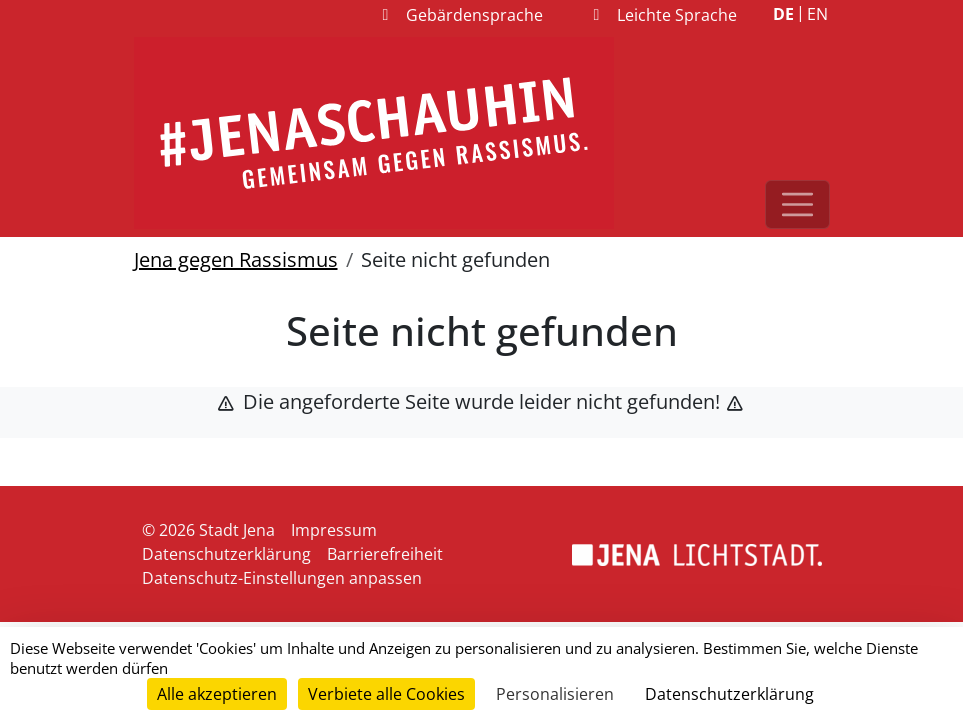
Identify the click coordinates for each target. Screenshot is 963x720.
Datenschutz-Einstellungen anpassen (282, 578)
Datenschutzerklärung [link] (729, 694)
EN (817, 14)
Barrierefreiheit (385, 554)
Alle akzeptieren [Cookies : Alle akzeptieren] (217, 694)
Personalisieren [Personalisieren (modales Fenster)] (555, 694)
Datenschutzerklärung (226, 554)
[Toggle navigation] (797, 204)
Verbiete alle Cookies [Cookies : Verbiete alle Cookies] (386, 694)
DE (783, 14)
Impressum (334, 530)
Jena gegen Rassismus (236, 259)
